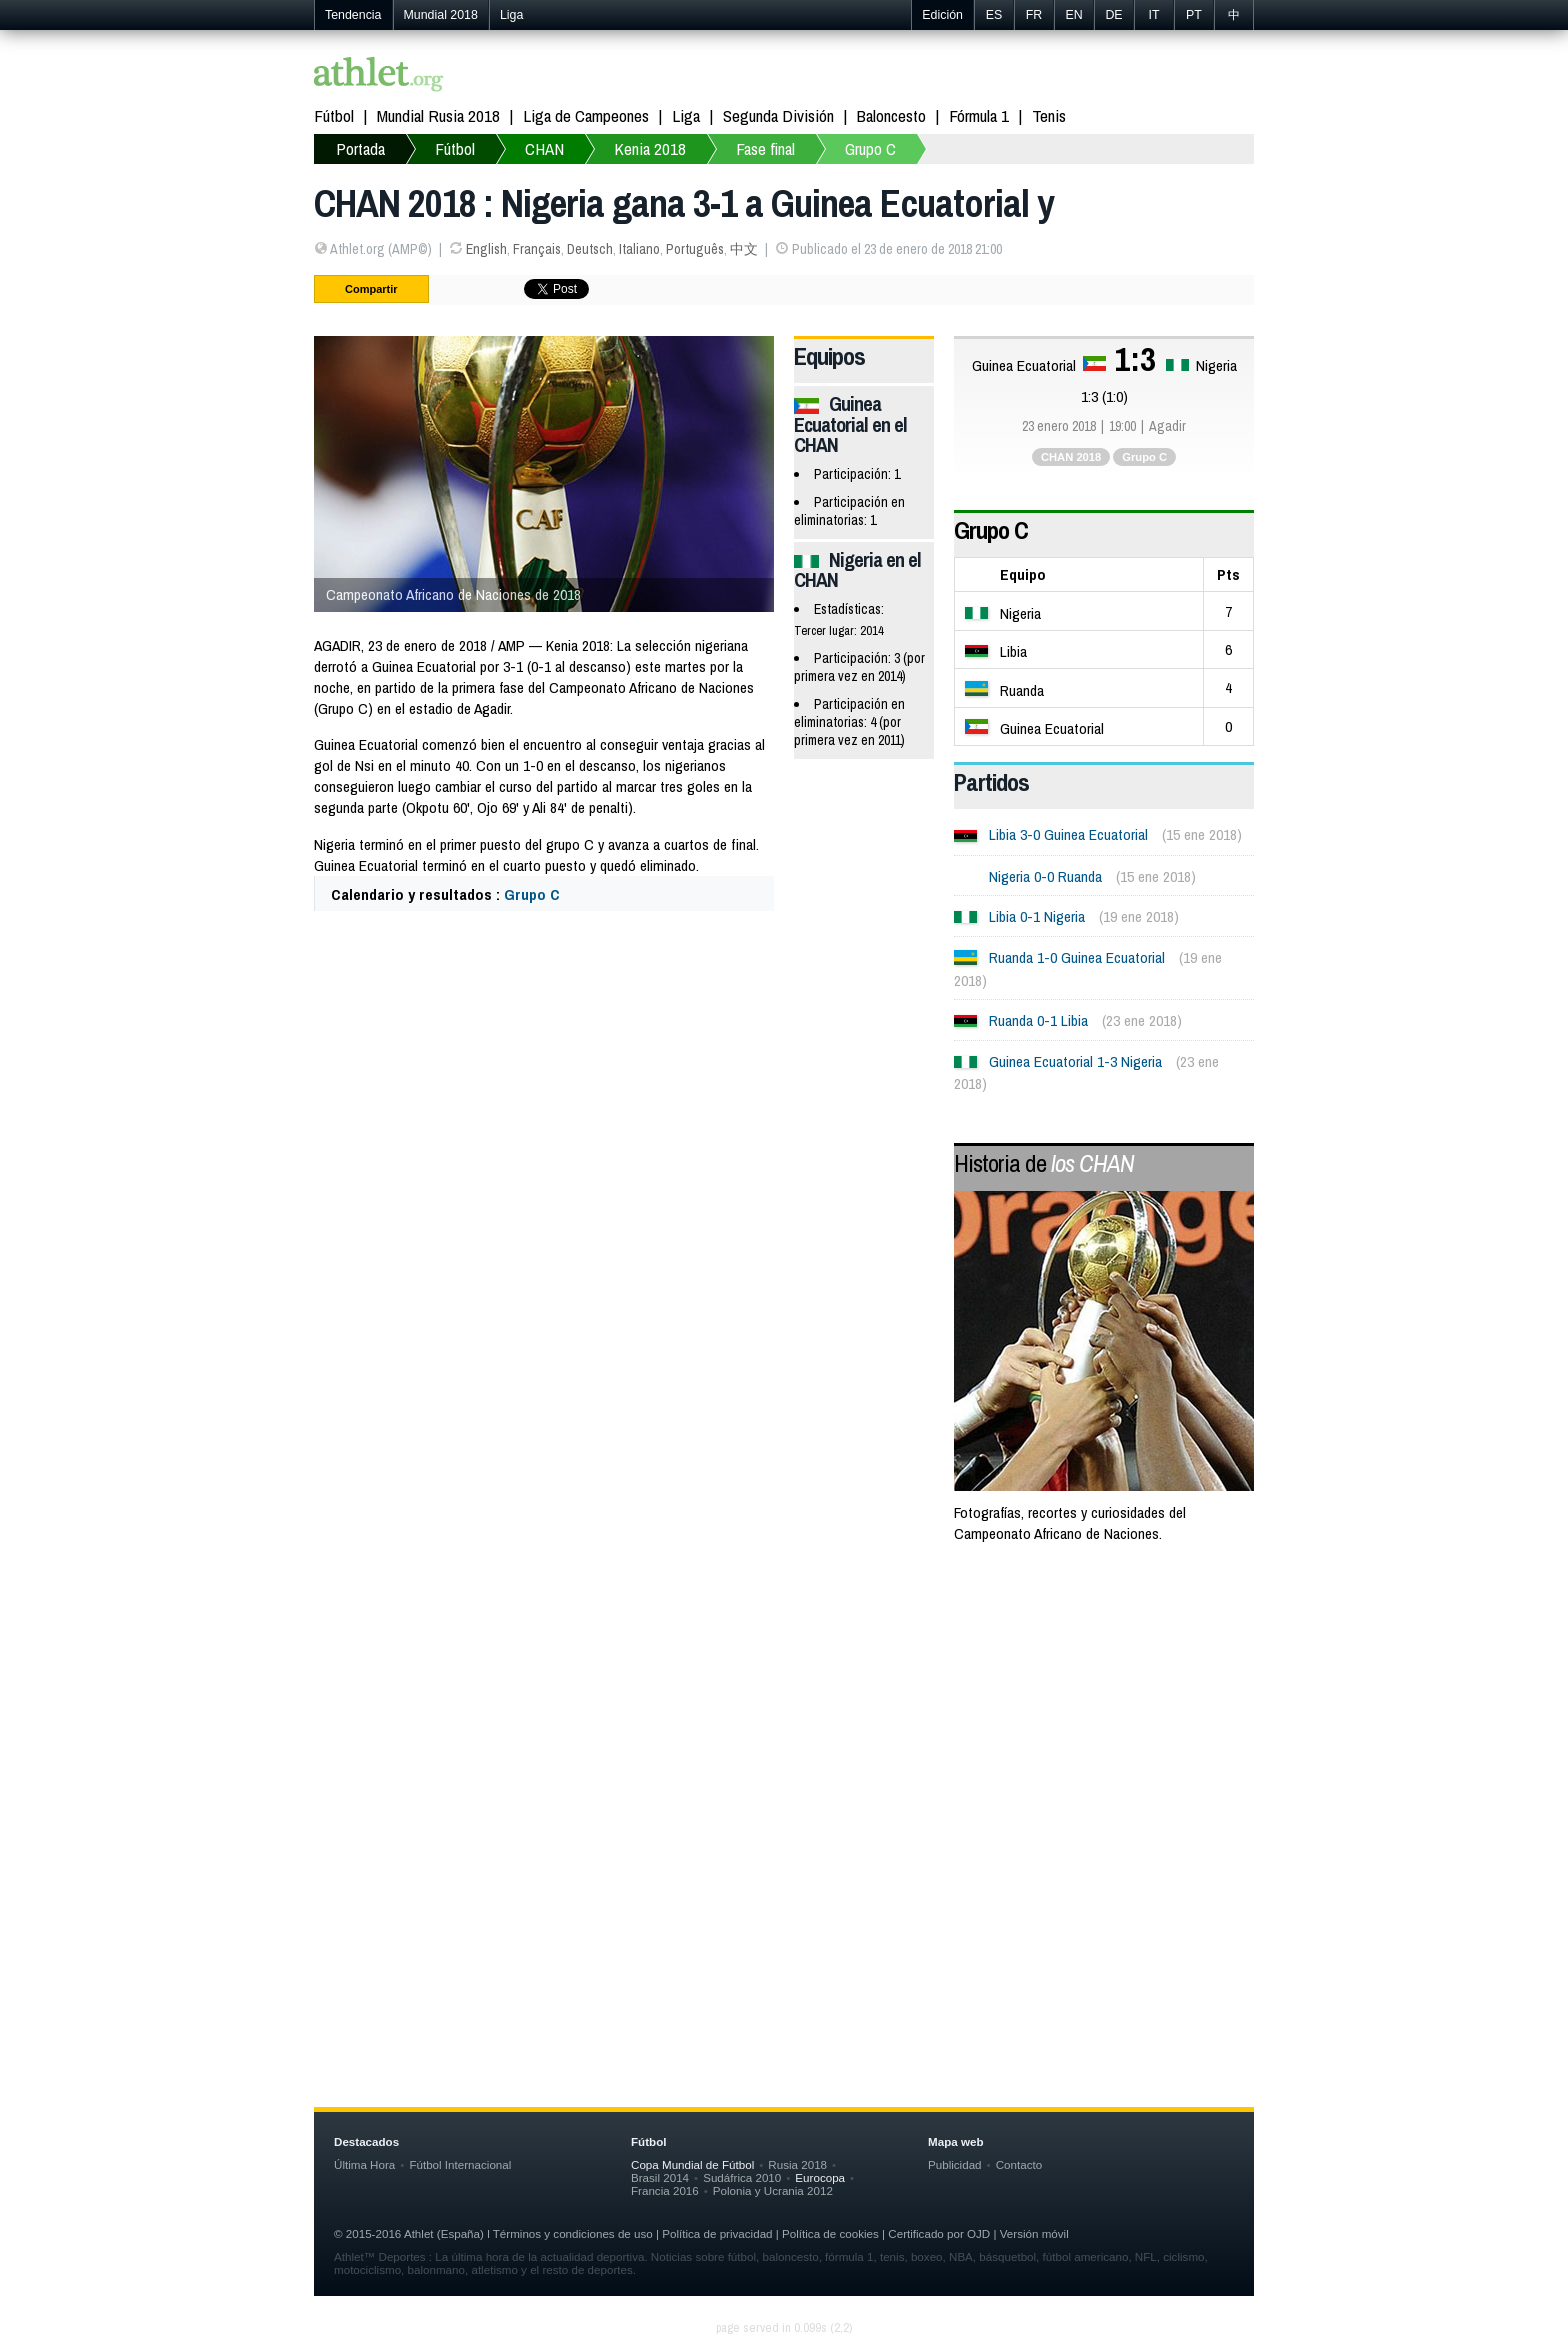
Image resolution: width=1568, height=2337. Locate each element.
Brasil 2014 (660, 2177)
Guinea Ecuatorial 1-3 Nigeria (1075, 1061)
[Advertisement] (784, 1722)
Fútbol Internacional (460, 2164)
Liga (511, 15)
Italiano (639, 249)
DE (1113, 15)
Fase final (765, 148)
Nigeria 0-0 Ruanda (1045, 876)
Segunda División (778, 115)
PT (1194, 15)
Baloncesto (891, 115)
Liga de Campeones (586, 115)
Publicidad (955, 2164)
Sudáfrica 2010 (742, 2177)
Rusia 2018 (797, 2164)
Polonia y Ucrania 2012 (773, 2190)
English (486, 249)
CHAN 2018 (1071, 457)
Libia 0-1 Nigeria (1037, 916)
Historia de (1044, 1163)
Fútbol (334, 115)
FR (1034, 15)
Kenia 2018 (650, 148)
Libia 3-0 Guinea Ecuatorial (1068, 834)
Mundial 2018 (441, 15)
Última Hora (364, 2164)
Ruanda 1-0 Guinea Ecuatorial (1077, 957)
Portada (360, 148)
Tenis (1049, 115)
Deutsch (590, 249)
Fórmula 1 (979, 115)
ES (994, 15)
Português (695, 249)
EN (1073, 15)
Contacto (1019, 2164)
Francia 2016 (665, 2190)
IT (1153, 15)
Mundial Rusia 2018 (438, 115)
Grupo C (870, 148)
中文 (744, 249)
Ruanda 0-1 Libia (1038, 1020)
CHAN (544, 148)
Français (537, 249)
